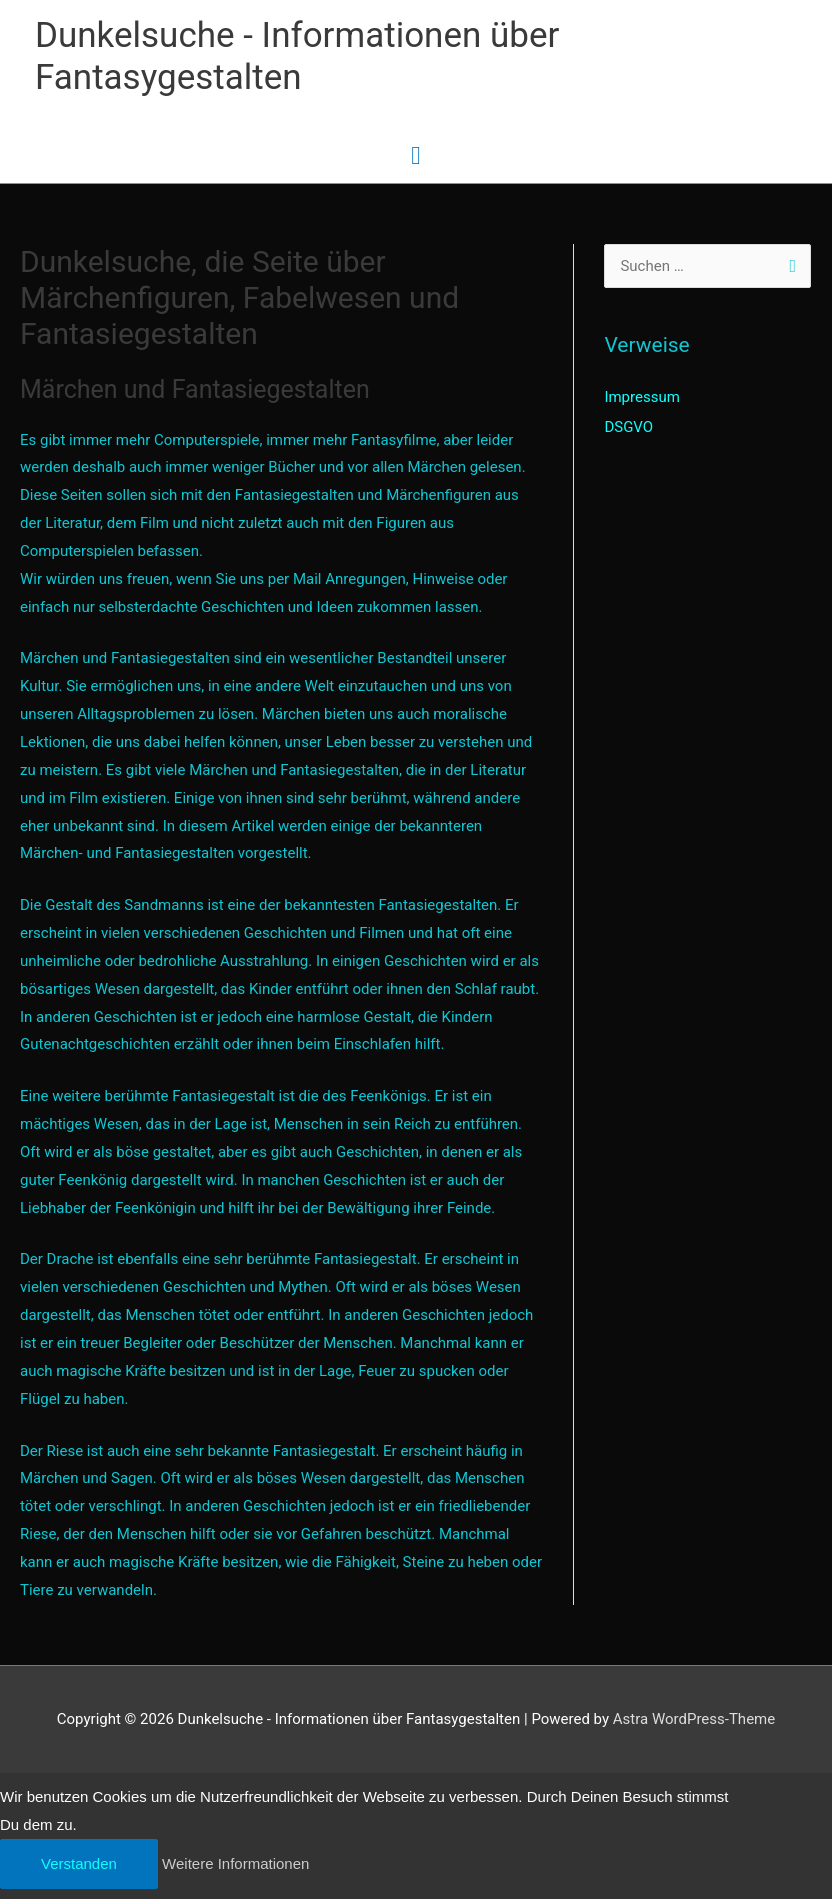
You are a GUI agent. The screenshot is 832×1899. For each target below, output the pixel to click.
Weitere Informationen (235, 1863)
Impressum (641, 397)
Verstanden (79, 1863)
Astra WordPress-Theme (694, 1719)
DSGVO (628, 427)
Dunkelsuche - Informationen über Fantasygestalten (297, 56)
